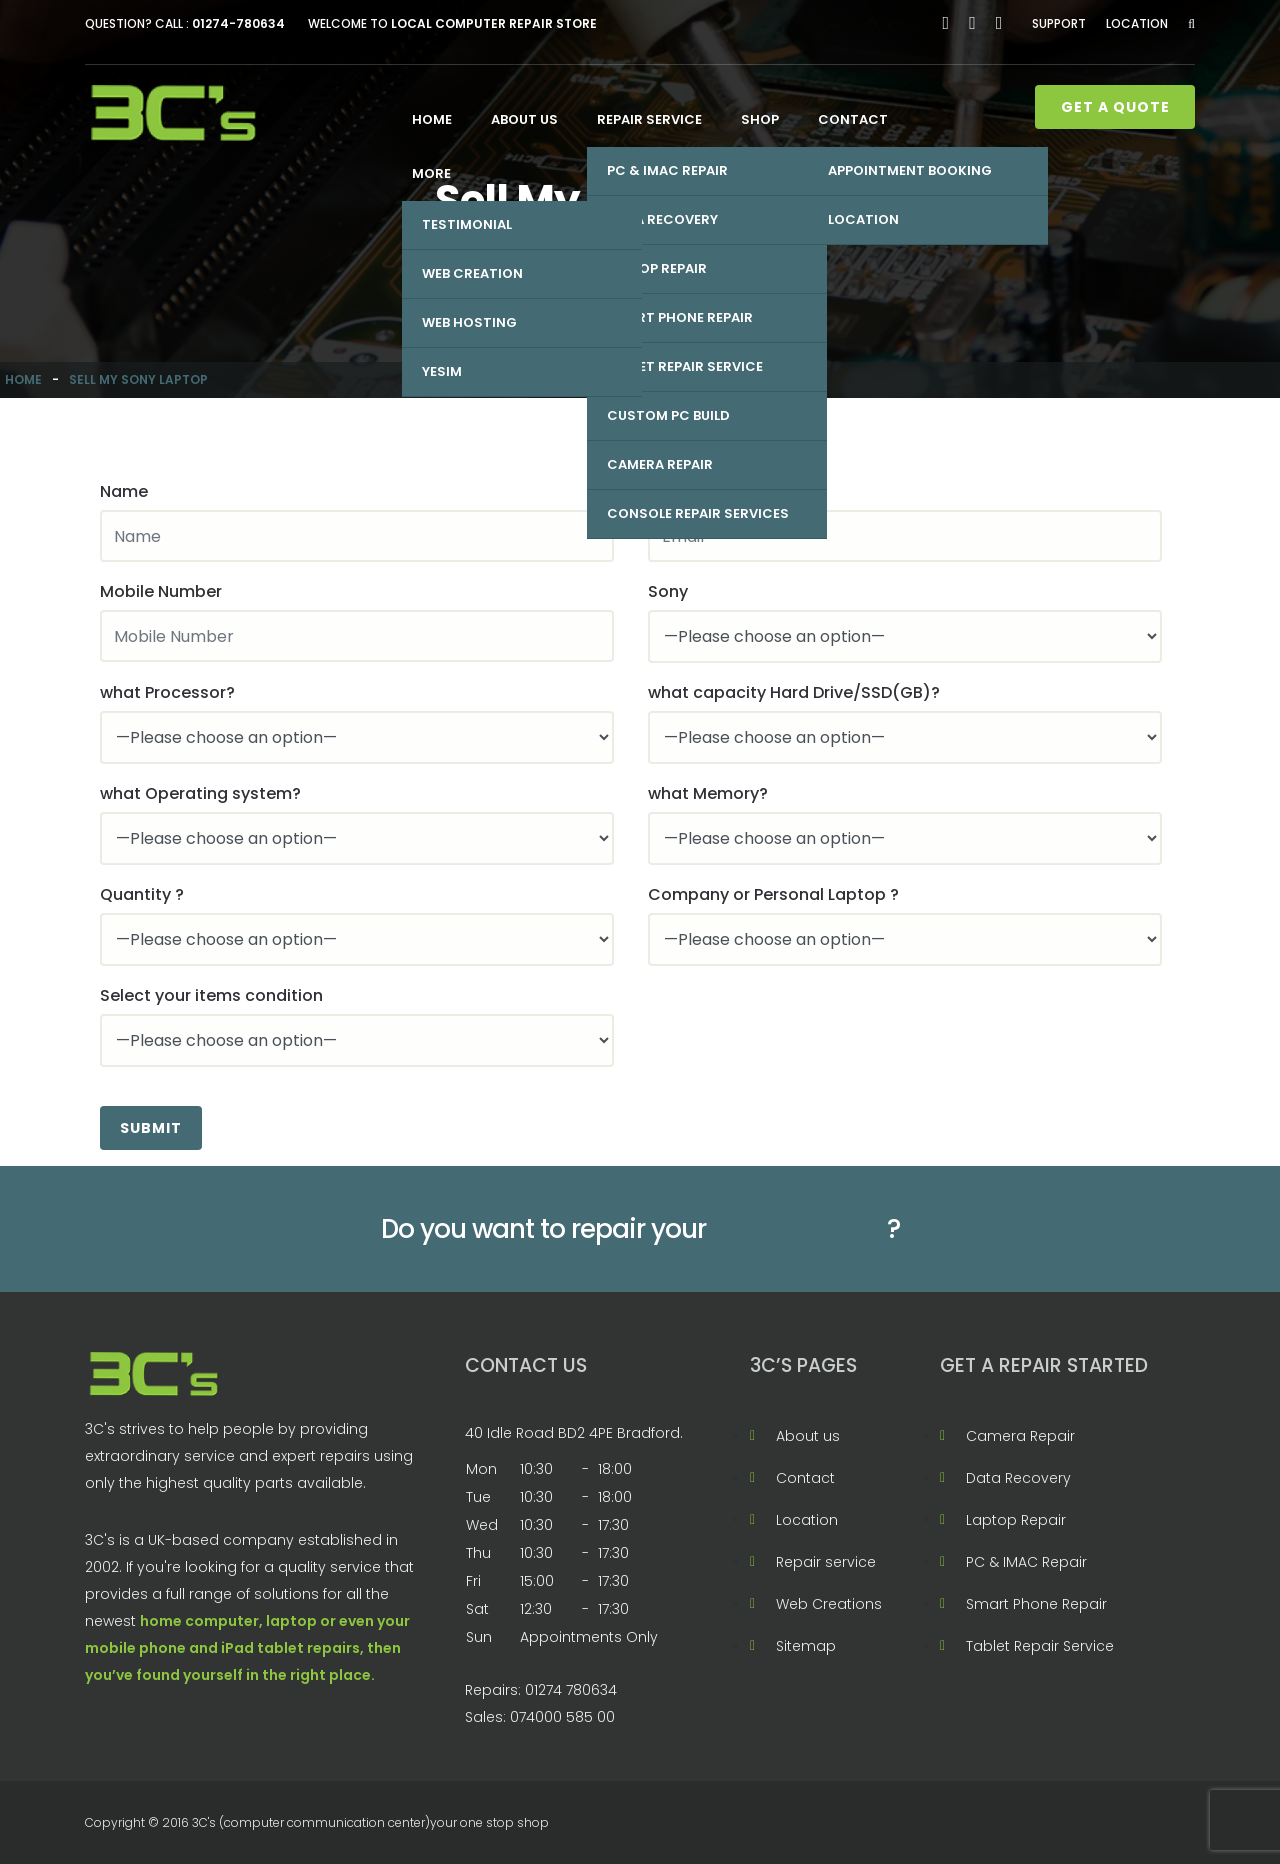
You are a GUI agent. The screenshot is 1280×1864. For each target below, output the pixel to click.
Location (1137, 23)
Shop (760, 119)
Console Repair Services (698, 513)
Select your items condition (211, 995)
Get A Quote (1115, 107)
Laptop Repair (657, 268)
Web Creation (472, 273)
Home (432, 119)
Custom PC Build (668, 415)
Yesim (442, 371)
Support (1059, 23)
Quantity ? (142, 894)
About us (524, 119)
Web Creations (829, 1604)
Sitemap (806, 1646)
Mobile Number (161, 591)
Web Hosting (469, 322)
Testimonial (467, 224)
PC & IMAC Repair (667, 170)
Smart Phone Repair (680, 317)
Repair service (649, 119)
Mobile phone (796, 1229)
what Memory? (708, 793)
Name (124, 491)
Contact (853, 119)
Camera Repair (660, 464)
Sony (668, 591)
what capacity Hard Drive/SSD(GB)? (794, 692)
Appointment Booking (910, 170)
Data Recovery (662, 219)
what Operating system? (200, 793)
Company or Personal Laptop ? (773, 894)
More (431, 173)
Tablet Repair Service (685, 366)
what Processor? (167, 692)
